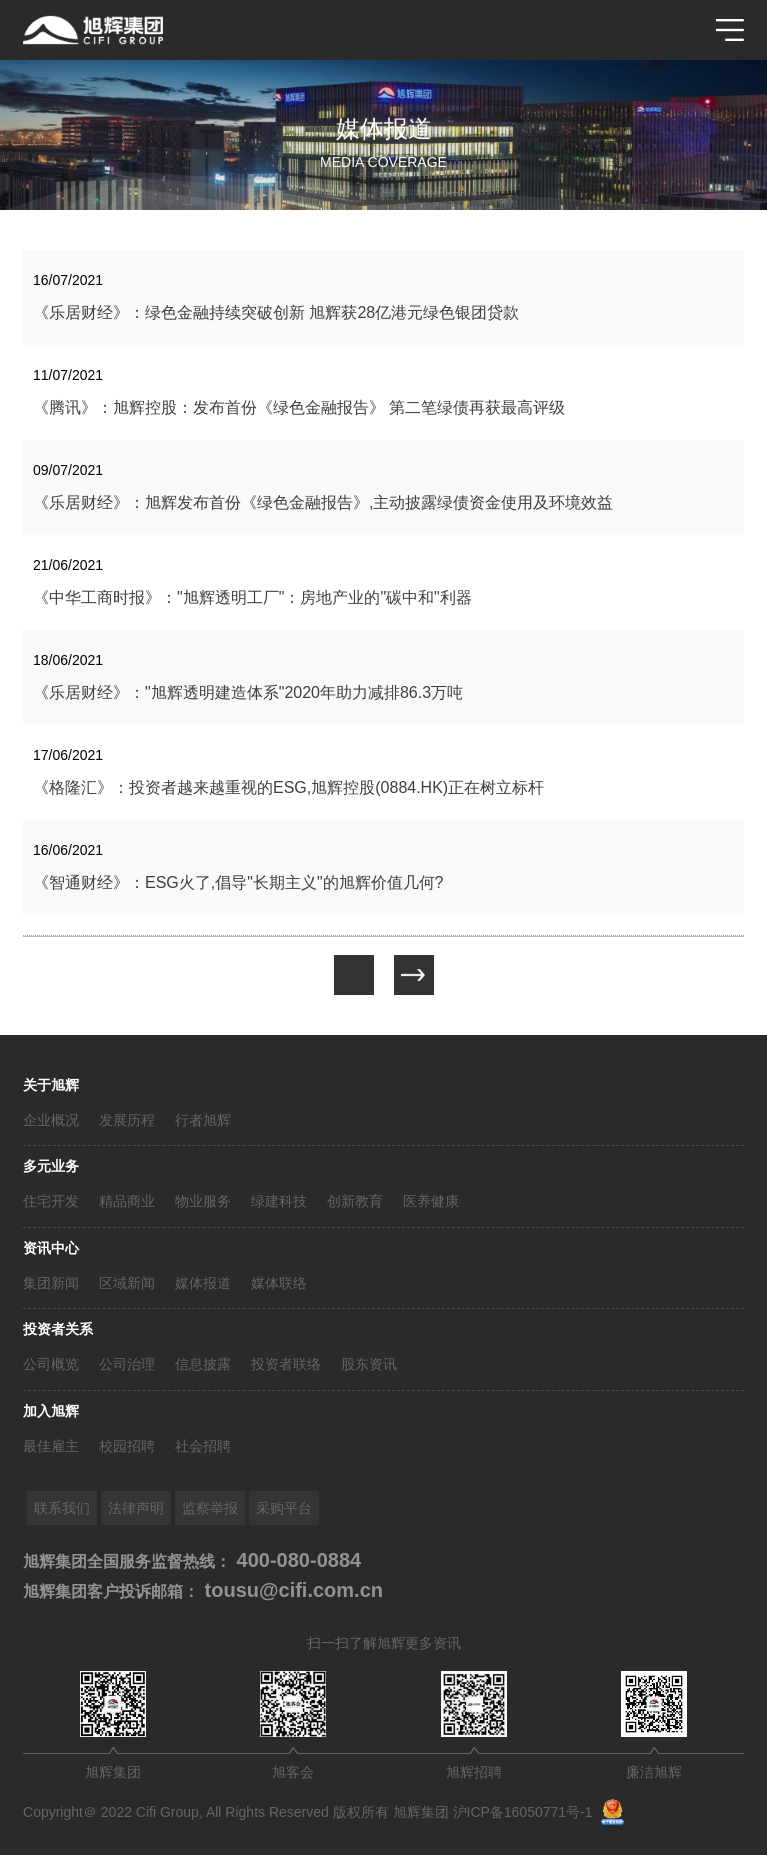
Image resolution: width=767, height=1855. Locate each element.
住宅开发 (51, 1201)
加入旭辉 (51, 1411)
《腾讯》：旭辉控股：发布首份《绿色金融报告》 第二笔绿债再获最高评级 (299, 407)
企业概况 (51, 1120)
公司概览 (51, 1364)
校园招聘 (127, 1446)
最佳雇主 (51, 1446)
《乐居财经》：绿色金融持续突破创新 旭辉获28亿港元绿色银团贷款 (276, 312)
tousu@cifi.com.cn (291, 1590)
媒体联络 (279, 1283)
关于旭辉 (51, 1085)
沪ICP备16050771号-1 (523, 1812)
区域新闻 (127, 1283)
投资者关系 (58, 1329)
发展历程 (127, 1120)
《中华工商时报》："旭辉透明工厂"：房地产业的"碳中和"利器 (252, 597)
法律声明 (136, 1508)
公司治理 (127, 1364)
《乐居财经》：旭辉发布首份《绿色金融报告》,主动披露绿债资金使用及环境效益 (323, 502)
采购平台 (284, 1508)
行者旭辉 (203, 1120)
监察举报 (210, 1508)
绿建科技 (279, 1201)
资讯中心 (51, 1248)
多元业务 (51, 1166)
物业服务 (203, 1201)
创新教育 (355, 1201)
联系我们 (62, 1508)
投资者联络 (286, 1364)
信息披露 (203, 1364)
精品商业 (127, 1201)
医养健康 (431, 1201)
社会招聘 (203, 1446)
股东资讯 (369, 1364)
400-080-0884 (296, 1560)
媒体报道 (203, 1283)
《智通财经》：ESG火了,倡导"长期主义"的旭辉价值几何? (238, 882)
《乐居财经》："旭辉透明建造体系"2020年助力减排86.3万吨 (248, 692)
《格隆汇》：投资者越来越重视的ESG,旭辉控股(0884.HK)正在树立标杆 (288, 787)
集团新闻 (51, 1283)
